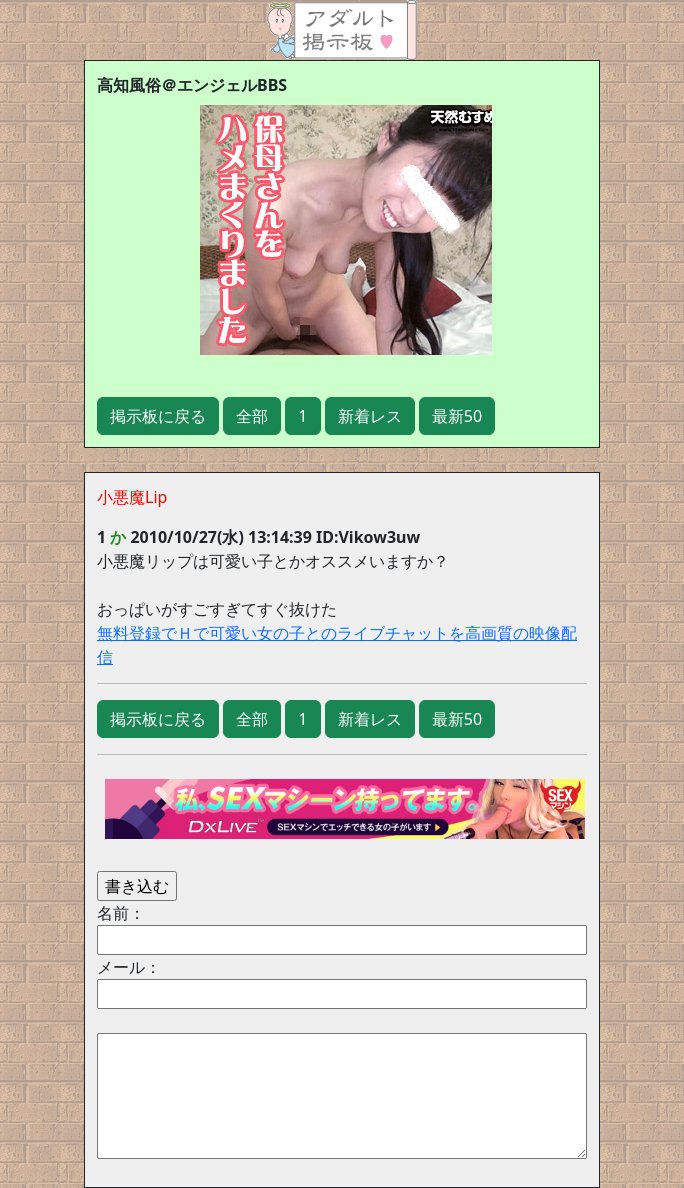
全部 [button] (252, 416)
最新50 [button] (457, 416)
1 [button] (302, 416)
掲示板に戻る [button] (158, 416)
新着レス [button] (370, 416)
